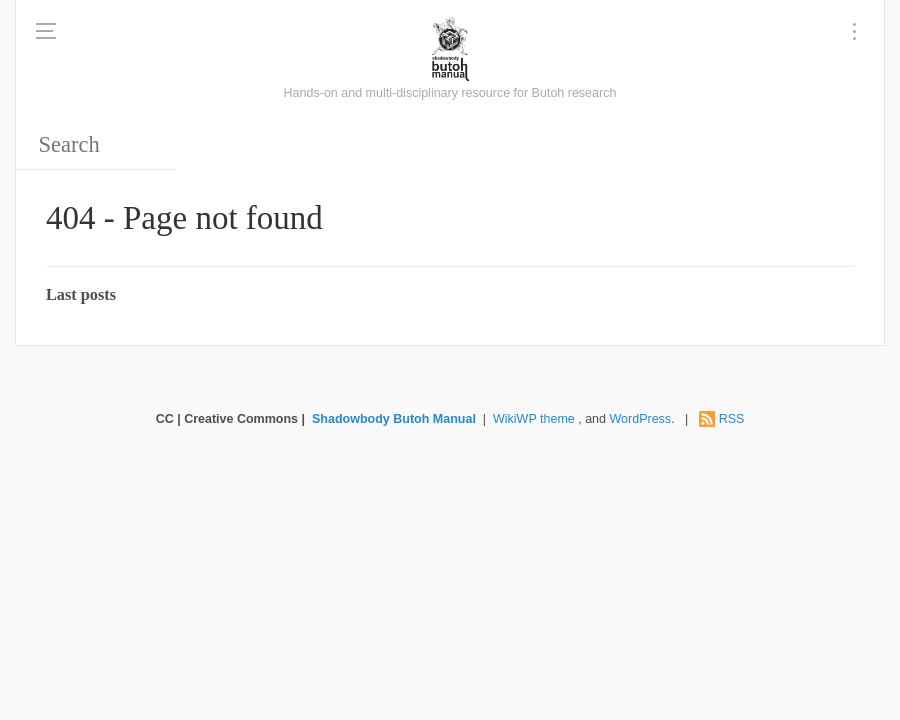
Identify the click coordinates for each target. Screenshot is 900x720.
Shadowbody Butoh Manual (394, 419)
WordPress (641, 419)
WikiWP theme (534, 419)
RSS (732, 419)
